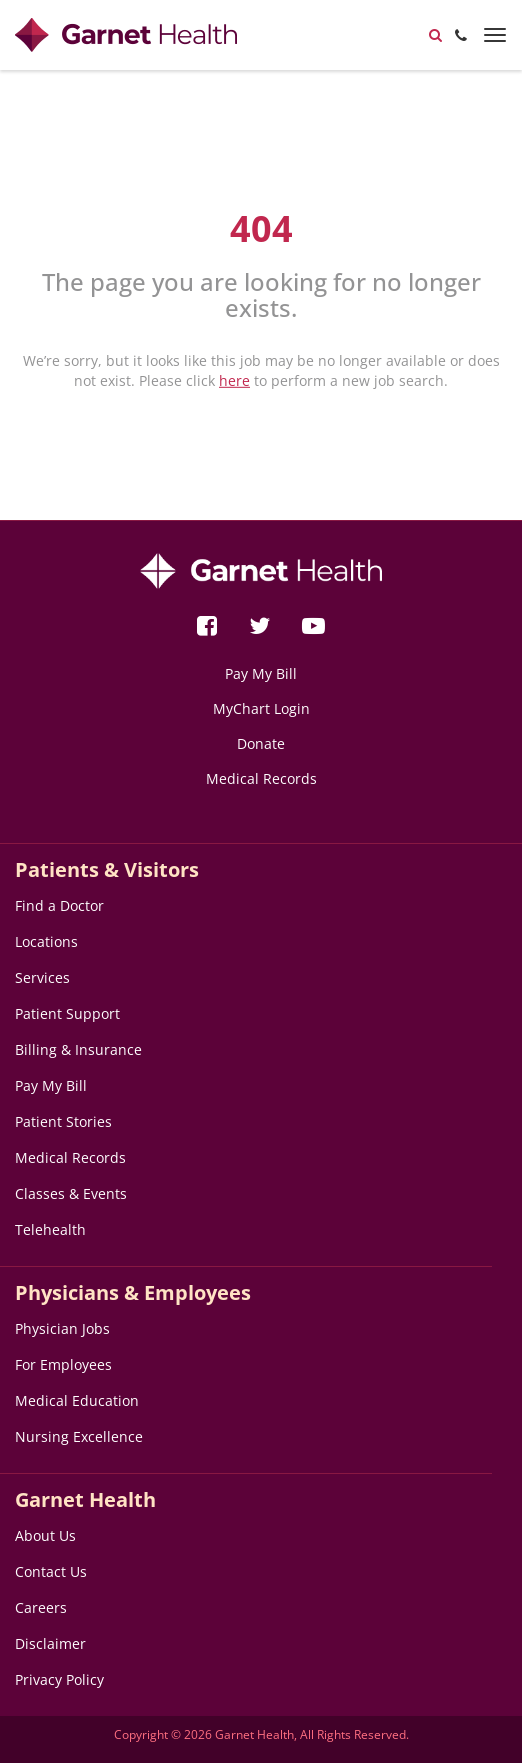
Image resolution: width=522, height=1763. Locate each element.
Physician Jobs (62, 1328)
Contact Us (51, 1571)
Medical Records (261, 778)
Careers (41, 1607)
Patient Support (67, 1013)
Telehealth (50, 1229)
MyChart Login (261, 708)
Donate (261, 743)
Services (42, 977)
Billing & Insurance (78, 1049)
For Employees (63, 1364)
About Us (45, 1535)
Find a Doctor (59, 905)
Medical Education (77, 1400)
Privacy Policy (59, 1679)
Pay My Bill (261, 673)
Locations (46, 941)
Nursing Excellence (79, 1436)
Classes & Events (71, 1193)
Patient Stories (63, 1121)
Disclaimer (50, 1643)
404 (261, 228)
